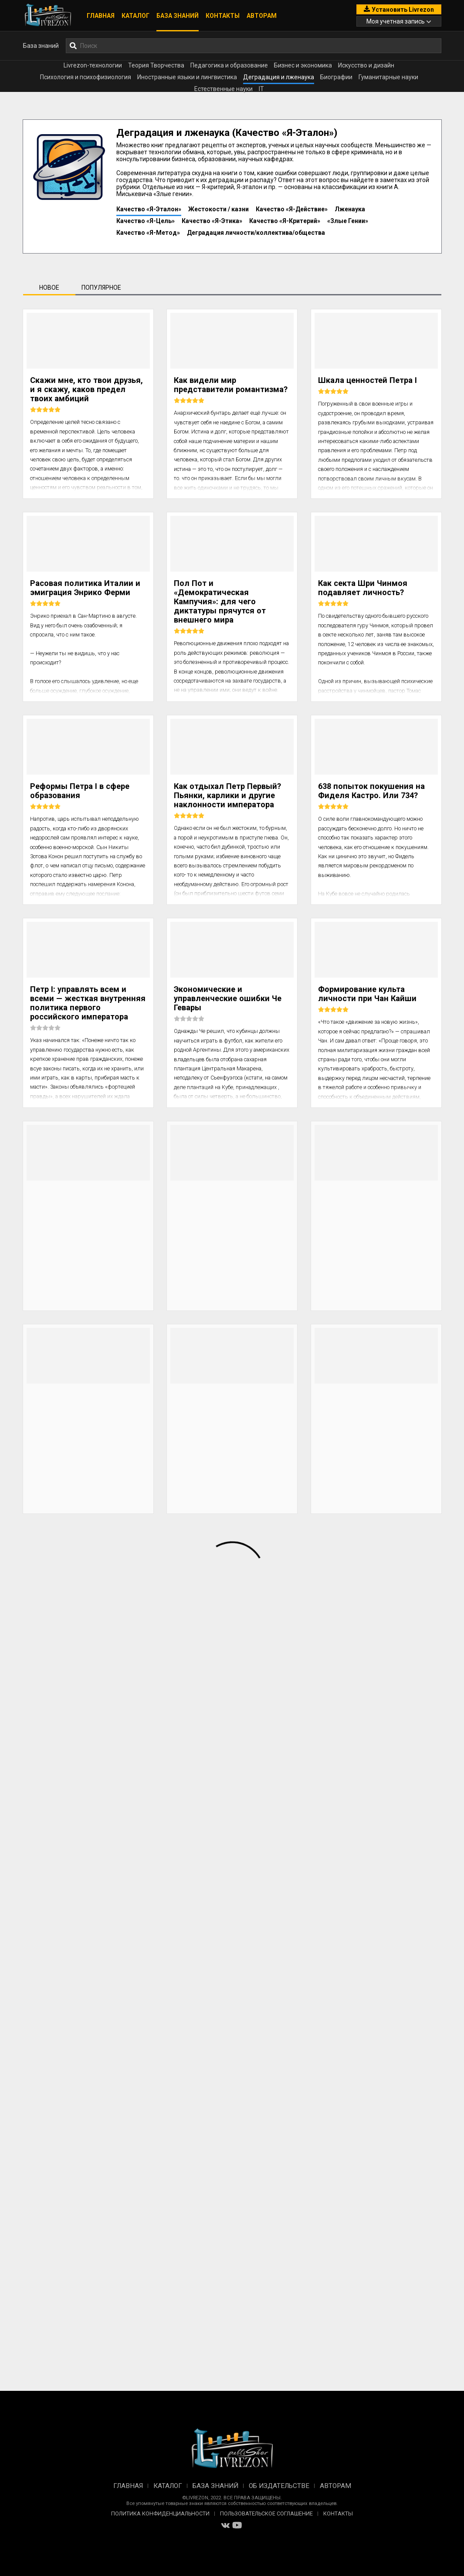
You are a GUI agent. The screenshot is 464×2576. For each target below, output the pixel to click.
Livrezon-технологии (93, 65)
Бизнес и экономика (303, 65)
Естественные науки (223, 88)
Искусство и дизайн (366, 65)
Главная (101, 15)
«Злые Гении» (347, 220)
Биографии (336, 77)
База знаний (177, 15)
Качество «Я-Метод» (148, 232)
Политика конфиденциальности (160, 2513)
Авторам (262, 15)
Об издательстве (279, 2486)
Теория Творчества (156, 65)
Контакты (223, 15)
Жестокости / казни (218, 209)
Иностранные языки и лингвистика (187, 77)
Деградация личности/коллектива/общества (256, 232)
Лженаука (350, 209)
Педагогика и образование (229, 65)
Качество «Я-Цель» (145, 220)
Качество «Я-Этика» (212, 220)
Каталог (135, 15)
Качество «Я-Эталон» (148, 209)
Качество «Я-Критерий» (284, 220)
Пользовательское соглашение (266, 2513)
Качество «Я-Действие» (292, 209)
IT (261, 88)
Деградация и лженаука (278, 77)
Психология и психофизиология (85, 77)
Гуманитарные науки (388, 77)
